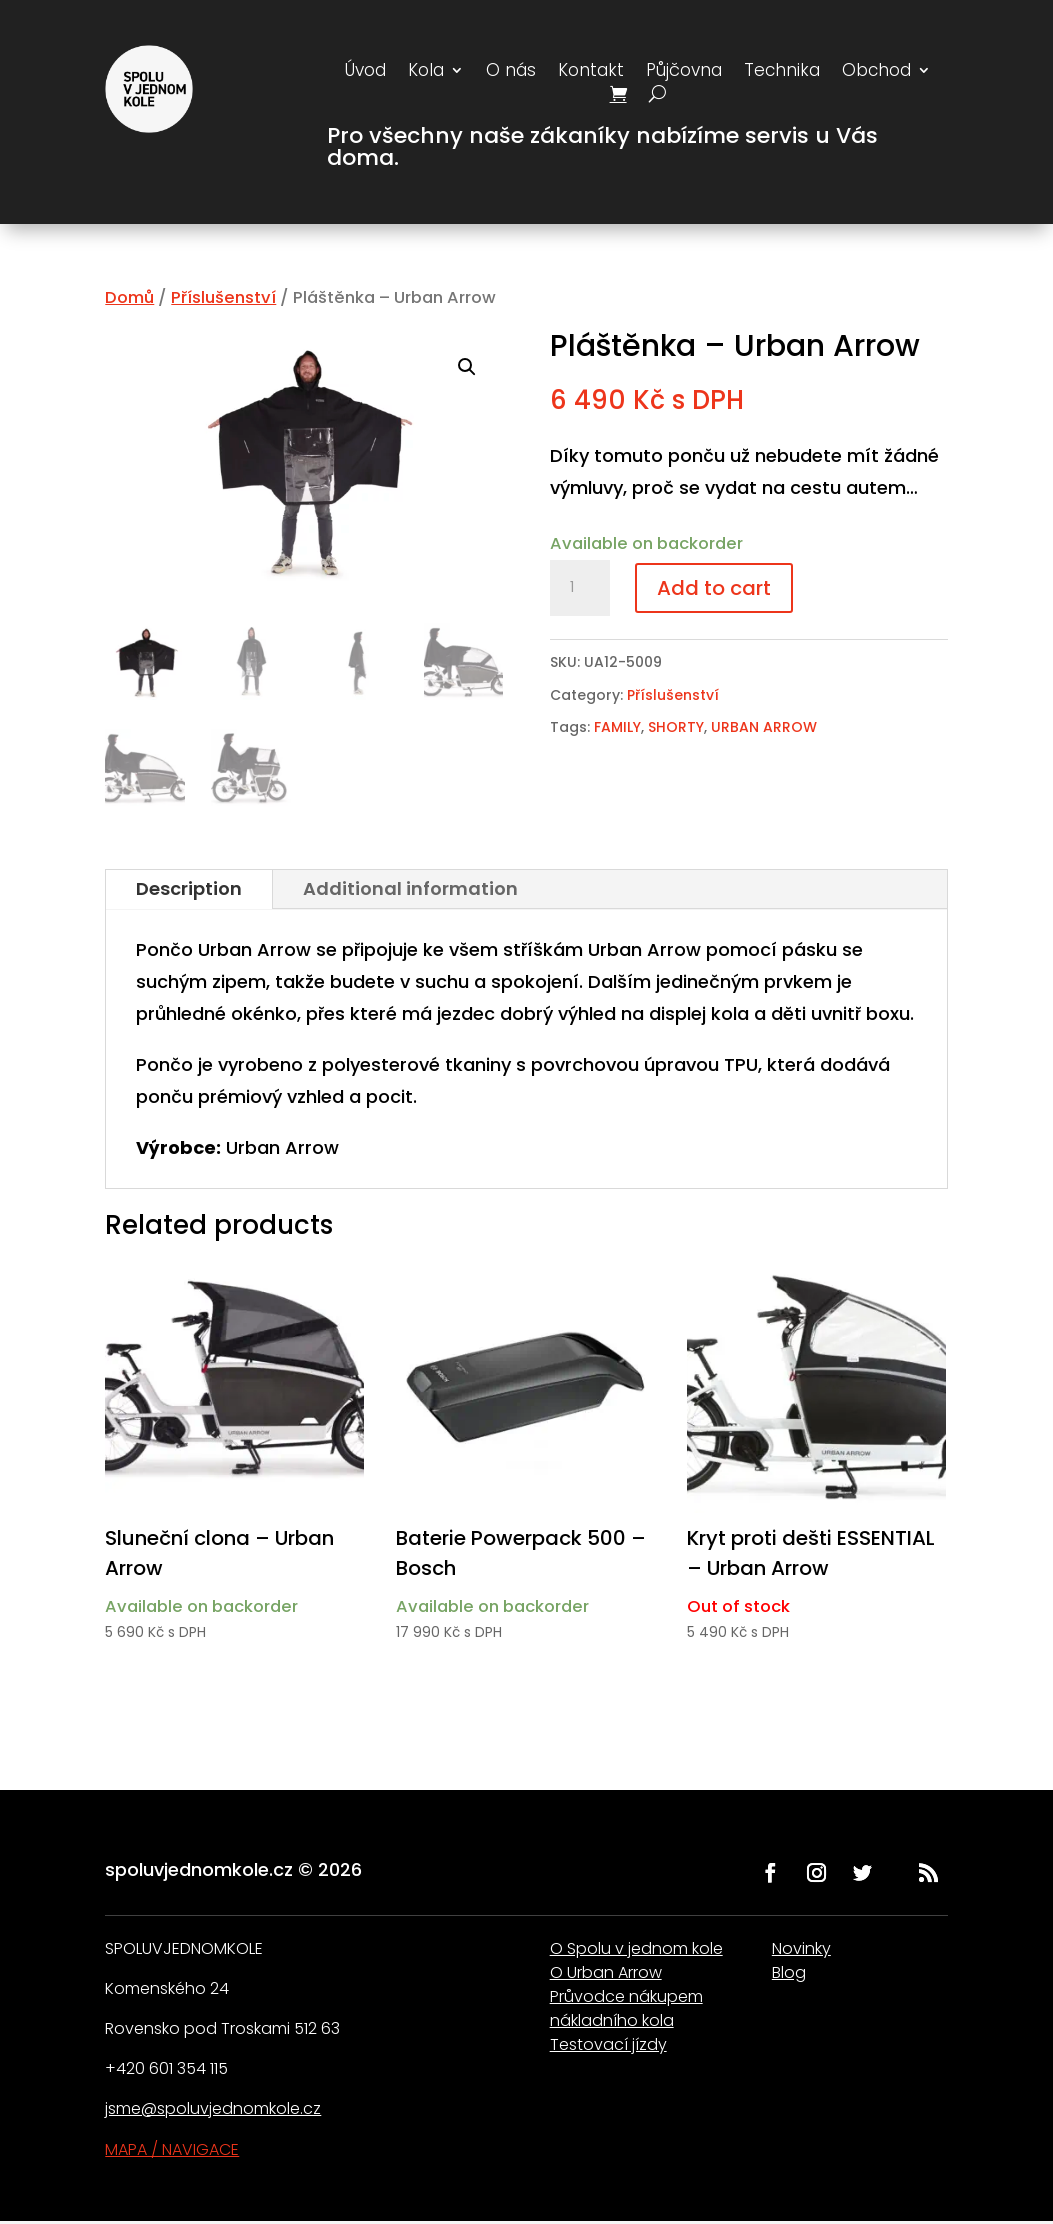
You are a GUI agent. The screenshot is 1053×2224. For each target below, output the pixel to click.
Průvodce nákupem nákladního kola (626, 2008)
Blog (789, 1972)
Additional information (410, 888)
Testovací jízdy (608, 2044)
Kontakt (591, 72)
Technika (782, 72)
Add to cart (714, 588)
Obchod (876, 72)
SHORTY (676, 727)
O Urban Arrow (606, 1972)
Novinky (801, 1948)
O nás (511, 72)
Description (189, 888)
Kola (426, 72)
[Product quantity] (580, 588)
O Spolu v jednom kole (636, 1948)
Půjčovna (684, 72)
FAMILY (617, 727)
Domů (129, 297)
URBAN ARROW (764, 727)
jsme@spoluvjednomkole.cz (213, 2108)
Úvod (365, 72)
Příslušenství (223, 297)
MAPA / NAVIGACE (172, 2149)
